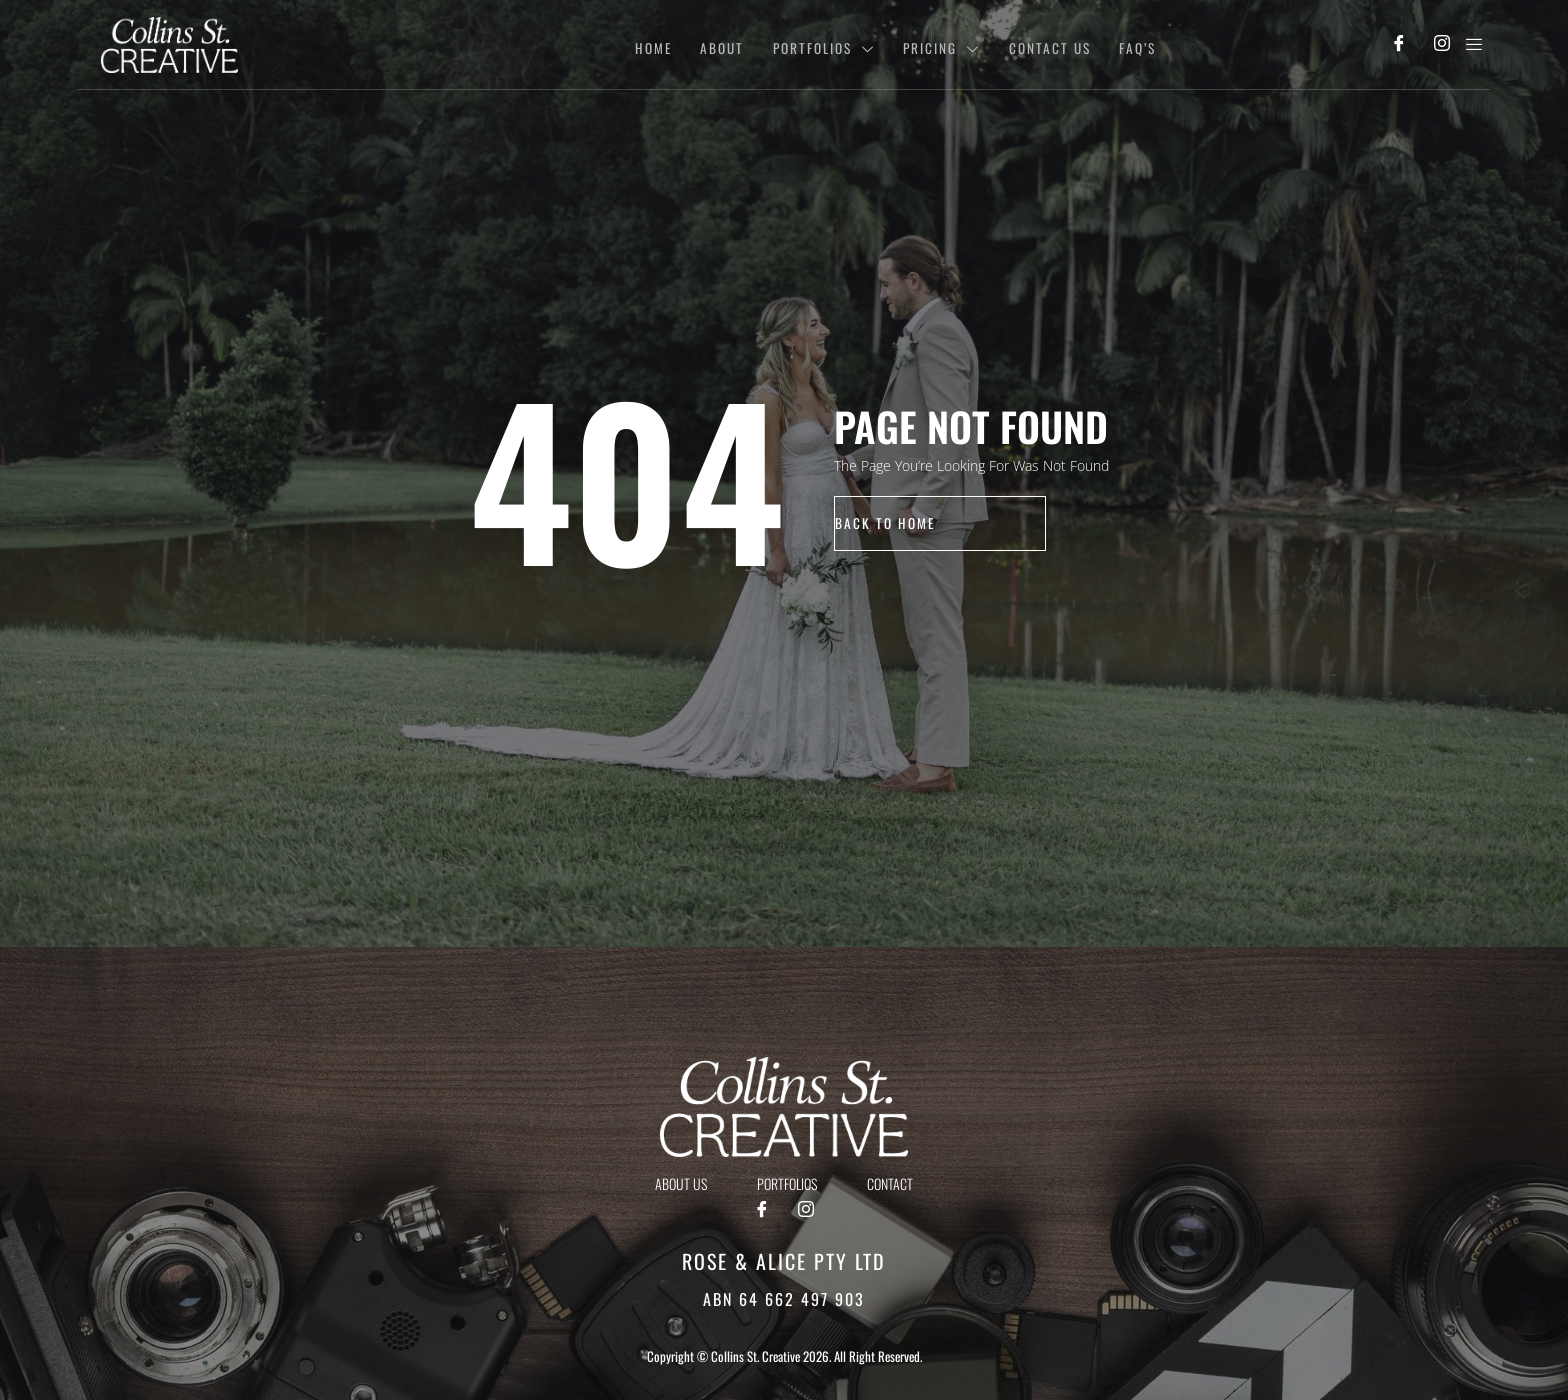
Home (626, 44)
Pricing (929, 44)
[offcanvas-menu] (1474, 44)
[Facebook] (1398, 45)
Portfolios (806, 44)
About (699, 44)
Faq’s (1132, 44)
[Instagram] (1441, 45)
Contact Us (1040, 44)
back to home (886, 522)
